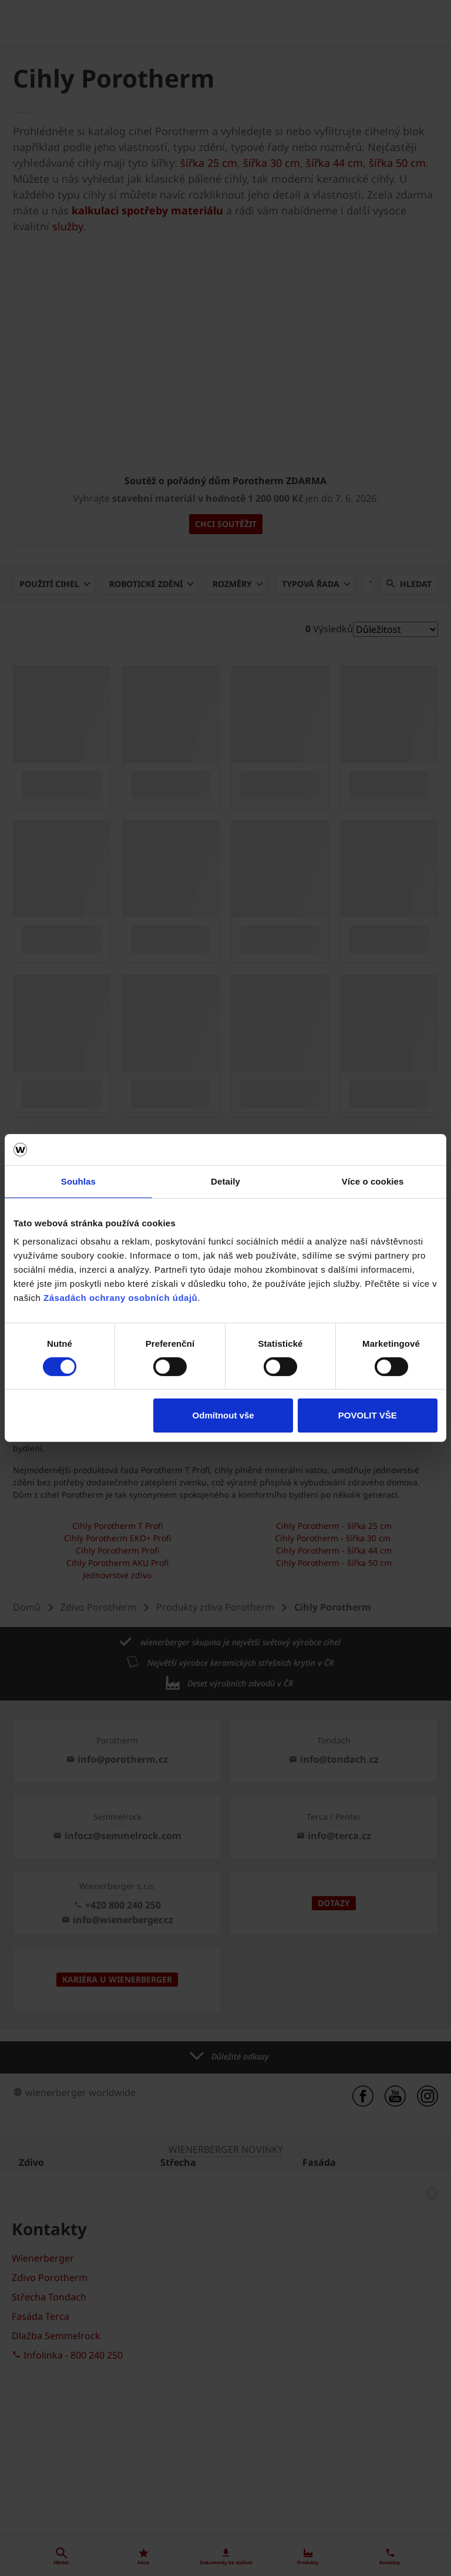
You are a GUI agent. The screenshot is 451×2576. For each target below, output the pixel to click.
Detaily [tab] (225, 1181)
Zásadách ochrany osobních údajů (120, 1298)
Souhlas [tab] (78, 1181)
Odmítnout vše (223, 1415)
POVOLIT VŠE (367, 1415)
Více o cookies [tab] (373, 1181)
